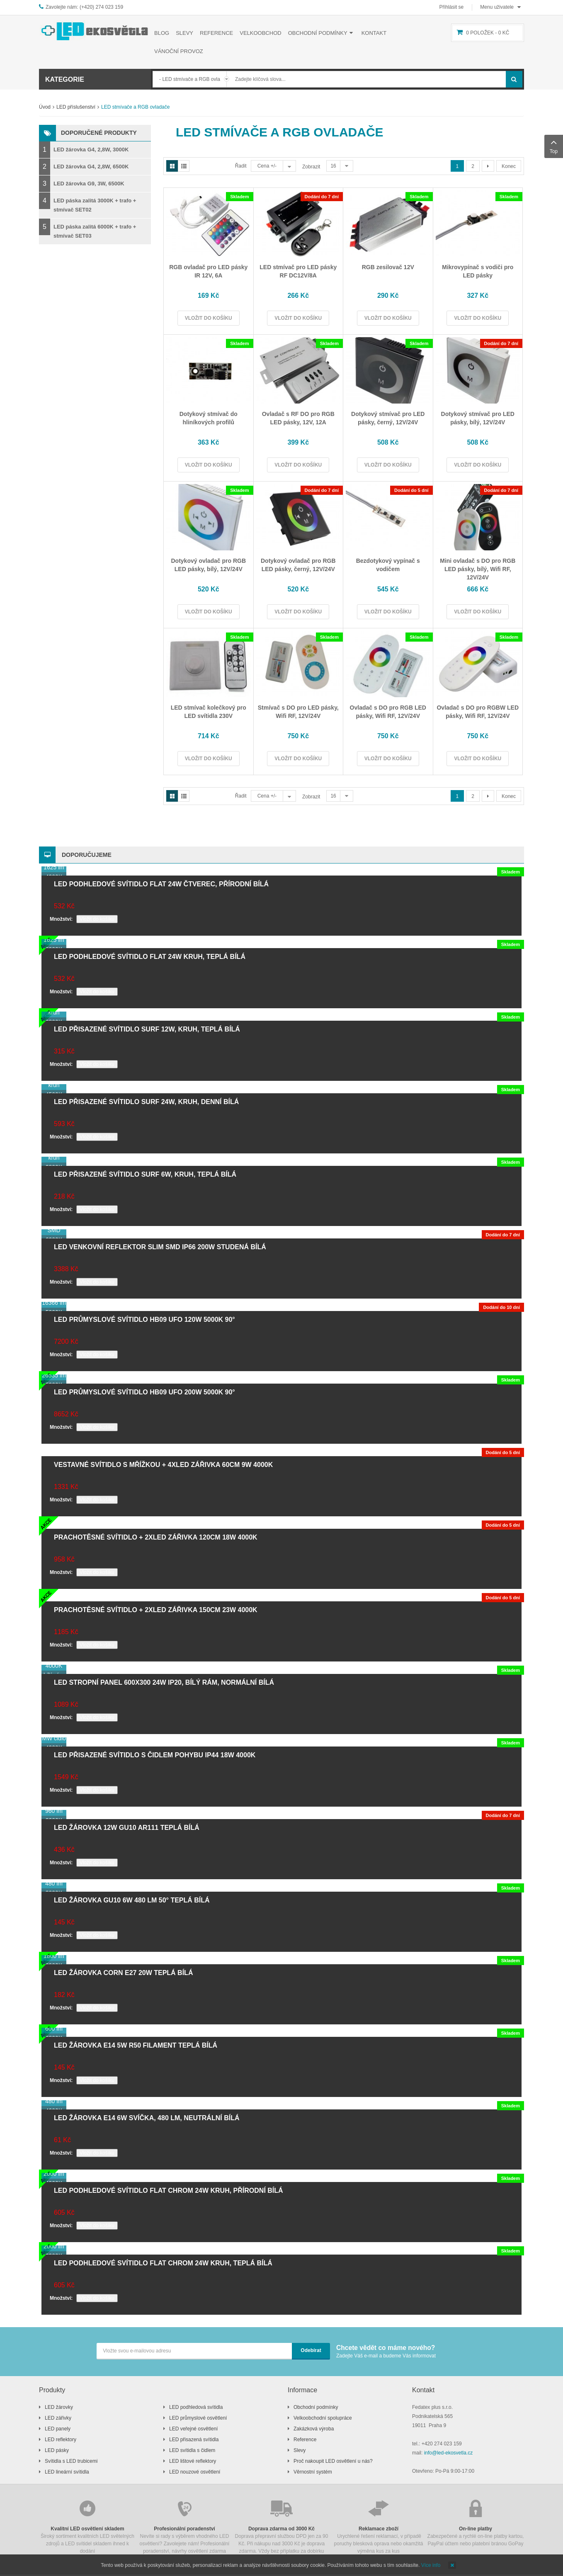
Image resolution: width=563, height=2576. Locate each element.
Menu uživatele (497, 7)
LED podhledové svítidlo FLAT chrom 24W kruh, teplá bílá (163, 2263)
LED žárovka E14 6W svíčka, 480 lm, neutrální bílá (146, 2117)
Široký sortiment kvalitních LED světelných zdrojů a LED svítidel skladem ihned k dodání (87, 2526)
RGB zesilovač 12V (388, 267)
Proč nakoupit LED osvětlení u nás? (333, 2461)
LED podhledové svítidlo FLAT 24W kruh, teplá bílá (149, 956)
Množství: (61, 919)
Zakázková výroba (314, 2429)
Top (553, 145)
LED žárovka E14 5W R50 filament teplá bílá (135, 2045)
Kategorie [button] (64, 79)
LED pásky (57, 2450)
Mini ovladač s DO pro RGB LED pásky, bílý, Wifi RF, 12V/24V (477, 569)
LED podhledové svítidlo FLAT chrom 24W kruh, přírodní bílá (168, 2190)
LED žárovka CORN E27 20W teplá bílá (123, 1972)
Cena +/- (267, 166)
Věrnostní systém (313, 2472)
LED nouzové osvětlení (194, 2472)
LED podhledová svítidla (196, 2407)
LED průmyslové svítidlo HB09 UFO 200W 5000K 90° (144, 1392)
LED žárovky (59, 2407)
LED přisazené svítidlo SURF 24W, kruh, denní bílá (146, 1101)
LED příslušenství (75, 107)
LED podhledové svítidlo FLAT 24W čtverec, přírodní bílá (161, 884)
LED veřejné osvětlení (193, 2429)
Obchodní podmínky (316, 2407)
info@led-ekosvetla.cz (448, 2453)
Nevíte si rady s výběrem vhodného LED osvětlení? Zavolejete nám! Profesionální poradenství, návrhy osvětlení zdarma (184, 2526)
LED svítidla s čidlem (192, 2450)
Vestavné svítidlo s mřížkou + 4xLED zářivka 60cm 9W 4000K (163, 1464)
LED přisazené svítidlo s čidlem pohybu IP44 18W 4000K (154, 1755)
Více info (431, 2565)
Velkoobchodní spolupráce (323, 2418)
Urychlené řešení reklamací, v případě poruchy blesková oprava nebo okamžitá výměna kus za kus (378, 2526)
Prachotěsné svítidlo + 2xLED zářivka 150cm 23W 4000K (155, 1609)
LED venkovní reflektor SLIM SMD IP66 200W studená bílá (160, 1246)
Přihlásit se (451, 7)
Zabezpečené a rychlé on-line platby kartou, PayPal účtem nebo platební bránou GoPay (475, 2522)
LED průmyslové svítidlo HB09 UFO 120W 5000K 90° (144, 1319)
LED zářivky (58, 2418)
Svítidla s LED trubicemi (71, 2461)
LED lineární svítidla (67, 2472)
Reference (305, 2439)
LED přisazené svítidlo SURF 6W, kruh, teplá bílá (145, 1174)
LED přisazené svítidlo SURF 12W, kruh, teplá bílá (147, 1029)
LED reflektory (60, 2439)
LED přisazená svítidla (193, 2439)
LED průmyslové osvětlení (198, 2418)
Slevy (300, 2450)
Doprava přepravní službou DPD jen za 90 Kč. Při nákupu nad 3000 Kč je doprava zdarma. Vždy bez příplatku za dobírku (281, 2526)
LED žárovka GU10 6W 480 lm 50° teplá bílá (132, 1900)
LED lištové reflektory (192, 2461)
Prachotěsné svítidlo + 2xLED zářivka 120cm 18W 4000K (155, 1537)
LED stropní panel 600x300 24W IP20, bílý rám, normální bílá (164, 1682)
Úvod (45, 107)
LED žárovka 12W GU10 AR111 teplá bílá (126, 1827)
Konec (509, 166)
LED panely (57, 2429)
